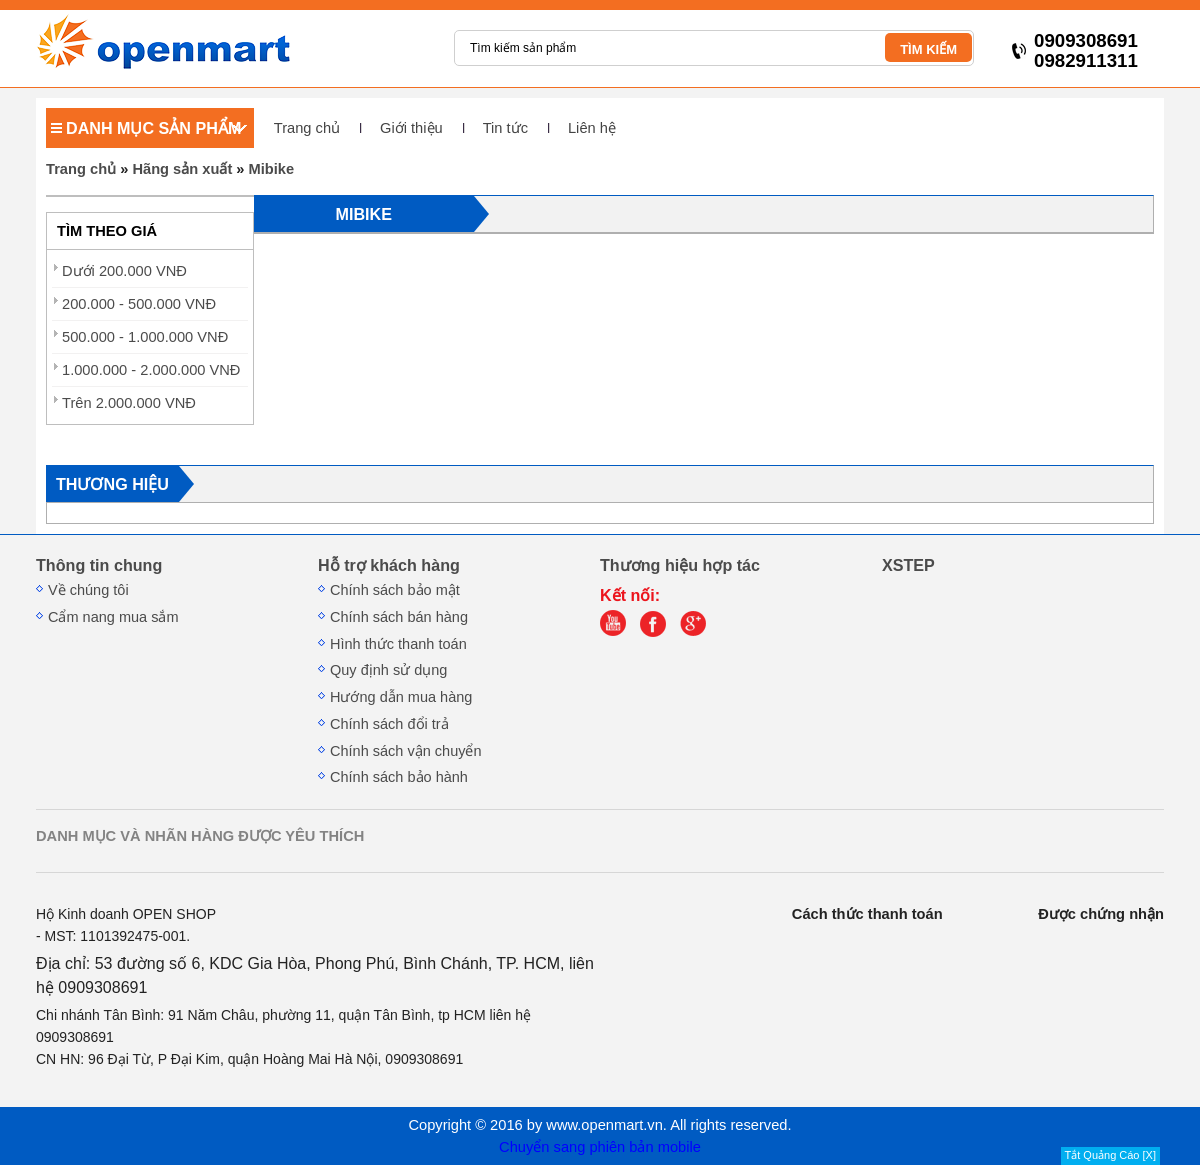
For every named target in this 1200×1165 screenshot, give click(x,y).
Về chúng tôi (88, 590)
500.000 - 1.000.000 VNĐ (145, 337)
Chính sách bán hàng (399, 617)
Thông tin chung (99, 565)
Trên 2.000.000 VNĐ (129, 403)
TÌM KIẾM (928, 49)
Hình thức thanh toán (398, 644)
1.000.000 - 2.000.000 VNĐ (151, 370)
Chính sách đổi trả (389, 724)
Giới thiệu (411, 128)
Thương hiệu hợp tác (680, 565)
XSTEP (908, 565)
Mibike (272, 169)
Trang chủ (307, 128)
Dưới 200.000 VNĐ (124, 271)
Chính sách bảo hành (399, 777)
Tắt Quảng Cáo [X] (1110, 1155)
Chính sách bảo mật (395, 590)
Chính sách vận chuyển (406, 751)
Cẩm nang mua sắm (113, 617)
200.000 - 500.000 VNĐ (139, 304)
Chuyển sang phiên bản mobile (600, 1147)
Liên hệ (592, 128)
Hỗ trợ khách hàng (389, 565)
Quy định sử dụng (388, 670)
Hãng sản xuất (182, 169)
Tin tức (505, 128)
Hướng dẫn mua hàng (401, 697)
